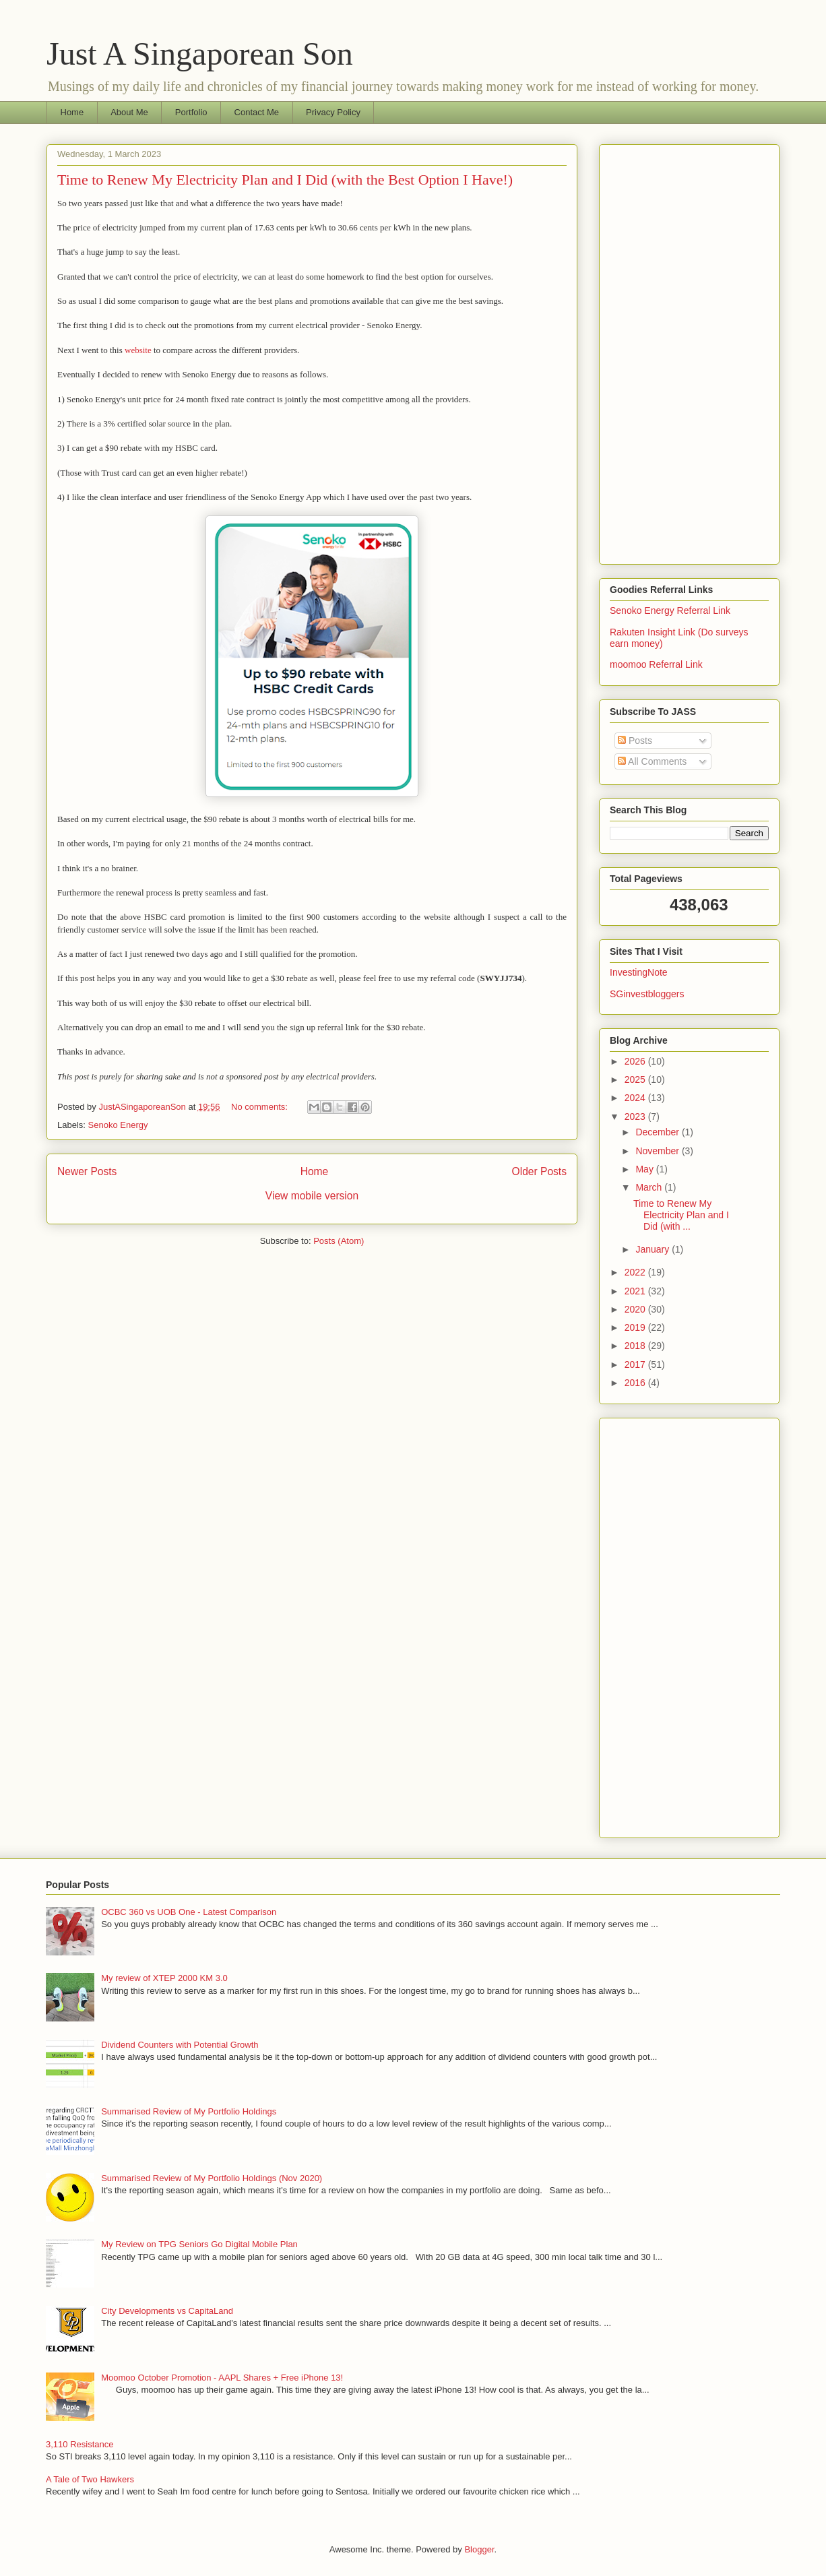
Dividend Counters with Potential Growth (179, 2045)
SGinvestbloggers (647, 993)
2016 (636, 1382)
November (658, 1150)
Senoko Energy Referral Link (670, 610)
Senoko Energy (118, 1125)
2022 (636, 1272)
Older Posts (539, 1171)
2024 (636, 1097)
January (653, 1249)
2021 (636, 1291)
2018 (636, 1345)
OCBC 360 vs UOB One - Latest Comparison (188, 1912)
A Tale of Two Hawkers (90, 2479)
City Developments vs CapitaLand (167, 2311)
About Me (129, 112)
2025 (636, 1079)
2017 (636, 1364)
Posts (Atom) (338, 1241)
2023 (636, 1116)
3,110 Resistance (79, 2444)
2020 (636, 1309)
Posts (635, 740)
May (645, 1169)
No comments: (260, 1107)
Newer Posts (87, 1171)
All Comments (652, 761)
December (658, 1132)
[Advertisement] (689, 352)
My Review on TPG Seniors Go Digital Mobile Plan (199, 2244)
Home (72, 112)
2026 (636, 1061)
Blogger (479, 2549)
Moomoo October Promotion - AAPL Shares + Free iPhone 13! (222, 2378)
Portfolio (191, 112)
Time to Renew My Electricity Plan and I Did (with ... (681, 1215)
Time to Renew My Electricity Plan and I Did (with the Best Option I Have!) (285, 179)
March (649, 1187)
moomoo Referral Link (656, 664)
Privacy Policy (333, 112)
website (138, 350)
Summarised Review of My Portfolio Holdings (188, 2111)
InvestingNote (639, 972)
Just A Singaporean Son (199, 53)
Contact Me (256, 112)
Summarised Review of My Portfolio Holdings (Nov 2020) (211, 2178)
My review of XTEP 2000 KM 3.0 (164, 1978)
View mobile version (311, 1195)
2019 (636, 1327)
